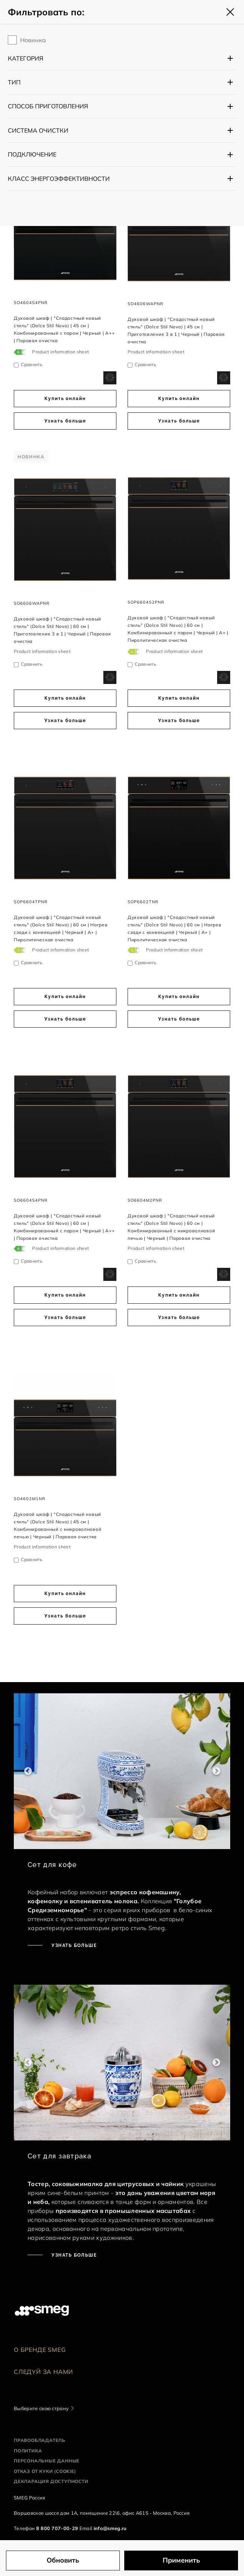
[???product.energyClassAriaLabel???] (20, 351)
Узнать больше (65, 421)
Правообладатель (39, 2440)
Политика (28, 2450)
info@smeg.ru (110, 2528)
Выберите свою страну (41, 2408)
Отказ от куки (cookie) (45, 2471)
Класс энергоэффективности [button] (59, 178)
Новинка (33, 40)
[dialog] (109, 377)
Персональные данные (46, 2461)
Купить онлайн (65, 398)
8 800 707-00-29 (57, 2528)
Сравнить (32, 364)
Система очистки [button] (38, 130)
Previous (27, 1771)
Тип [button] (14, 82)
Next (216, 1771)
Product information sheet (60, 351)
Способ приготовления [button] (48, 106)
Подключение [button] (32, 154)
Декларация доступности (51, 2481)
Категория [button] (25, 58)
